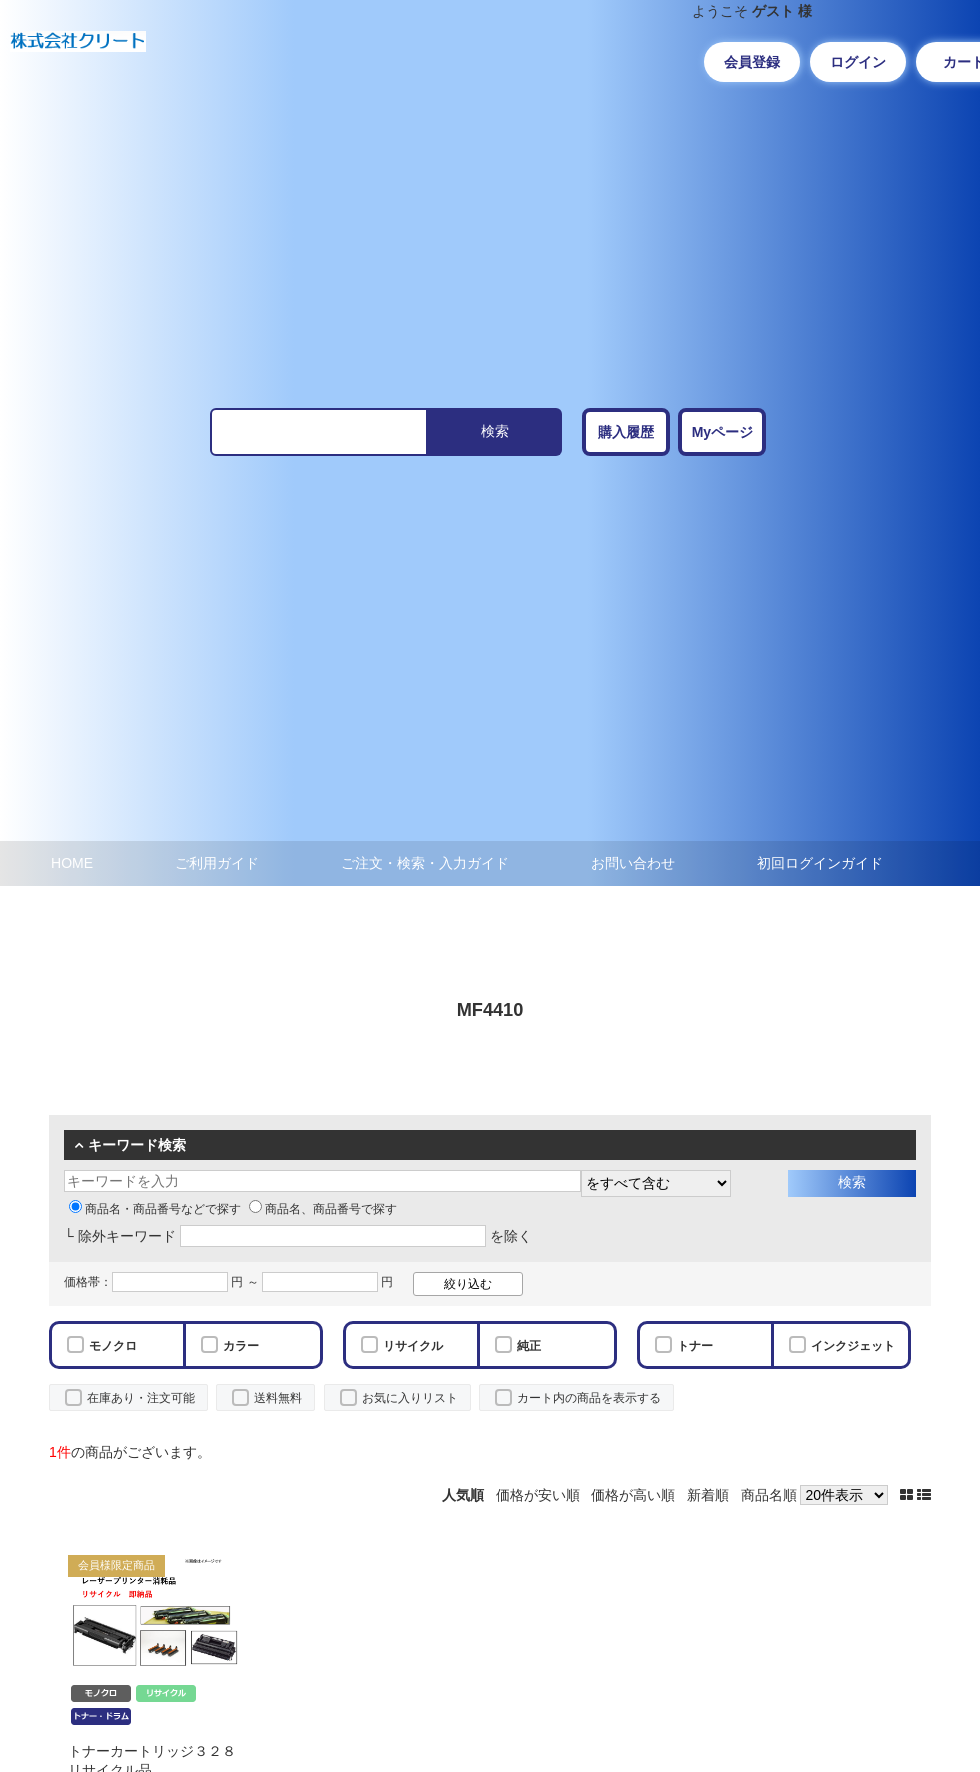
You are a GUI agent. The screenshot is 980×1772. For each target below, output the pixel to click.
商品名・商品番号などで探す (155, 1209)
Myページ (722, 432)
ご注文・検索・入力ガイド (425, 863)
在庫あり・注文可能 (141, 1398)
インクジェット (853, 1346)
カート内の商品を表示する (589, 1398)
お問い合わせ (633, 863)
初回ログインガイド (820, 863)
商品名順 (769, 1495)
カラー (241, 1346)
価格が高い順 (633, 1495)
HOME (72, 863)
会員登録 (752, 62)
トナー (695, 1346)
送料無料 (278, 1398)
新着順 (708, 1495)
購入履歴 (626, 432)
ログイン (858, 62)
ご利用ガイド (217, 863)
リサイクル (413, 1346)
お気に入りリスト (410, 1398)
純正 (529, 1346)
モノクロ (113, 1346)
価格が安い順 (538, 1495)
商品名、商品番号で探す (323, 1209)
